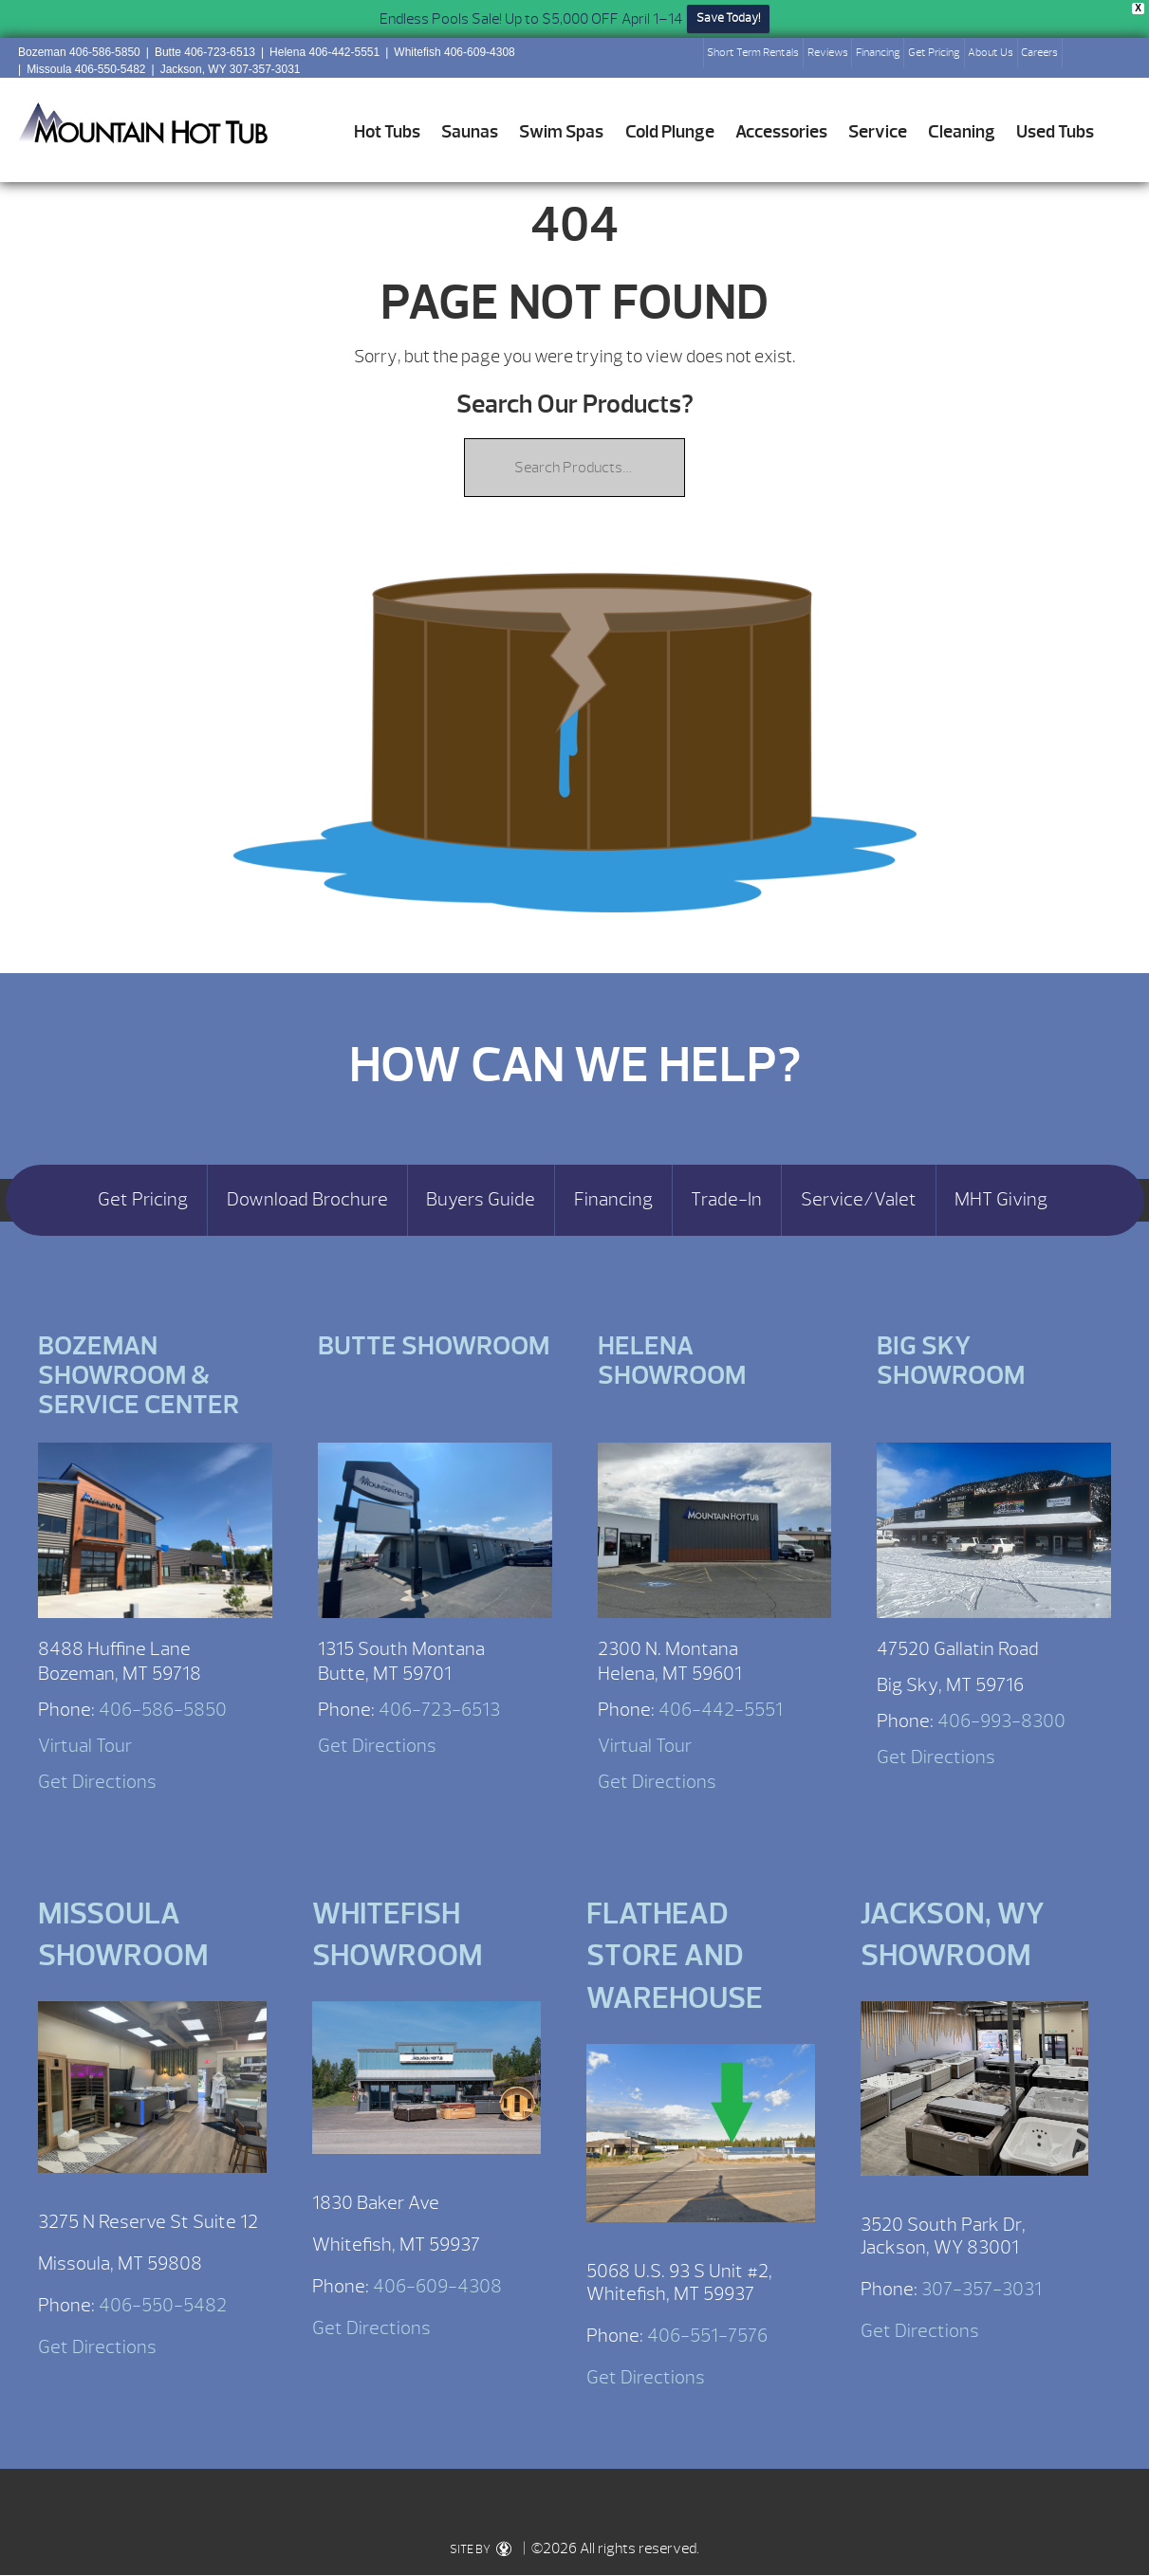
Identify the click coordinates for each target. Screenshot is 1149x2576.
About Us (990, 52)
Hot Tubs (387, 131)
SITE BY (480, 2549)
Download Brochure (307, 1199)
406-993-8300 (1001, 1721)
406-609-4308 (437, 2286)
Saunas (469, 131)
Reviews (827, 52)
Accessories (781, 131)
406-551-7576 (707, 2335)
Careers (1039, 52)
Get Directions (97, 1782)
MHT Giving (1000, 1199)
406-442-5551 (720, 1709)
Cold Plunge (669, 131)
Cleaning (961, 131)
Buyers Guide (480, 1199)
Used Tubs (1055, 131)
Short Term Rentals (753, 52)
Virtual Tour (85, 1745)
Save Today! (728, 18)
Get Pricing (934, 52)
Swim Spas (561, 131)
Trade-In (726, 1199)
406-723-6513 (439, 1709)
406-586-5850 (163, 1709)
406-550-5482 (163, 2305)
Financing (878, 52)
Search (1084, 58)
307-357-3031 (981, 2289)
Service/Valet (859, 1199)
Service (877, 131)
